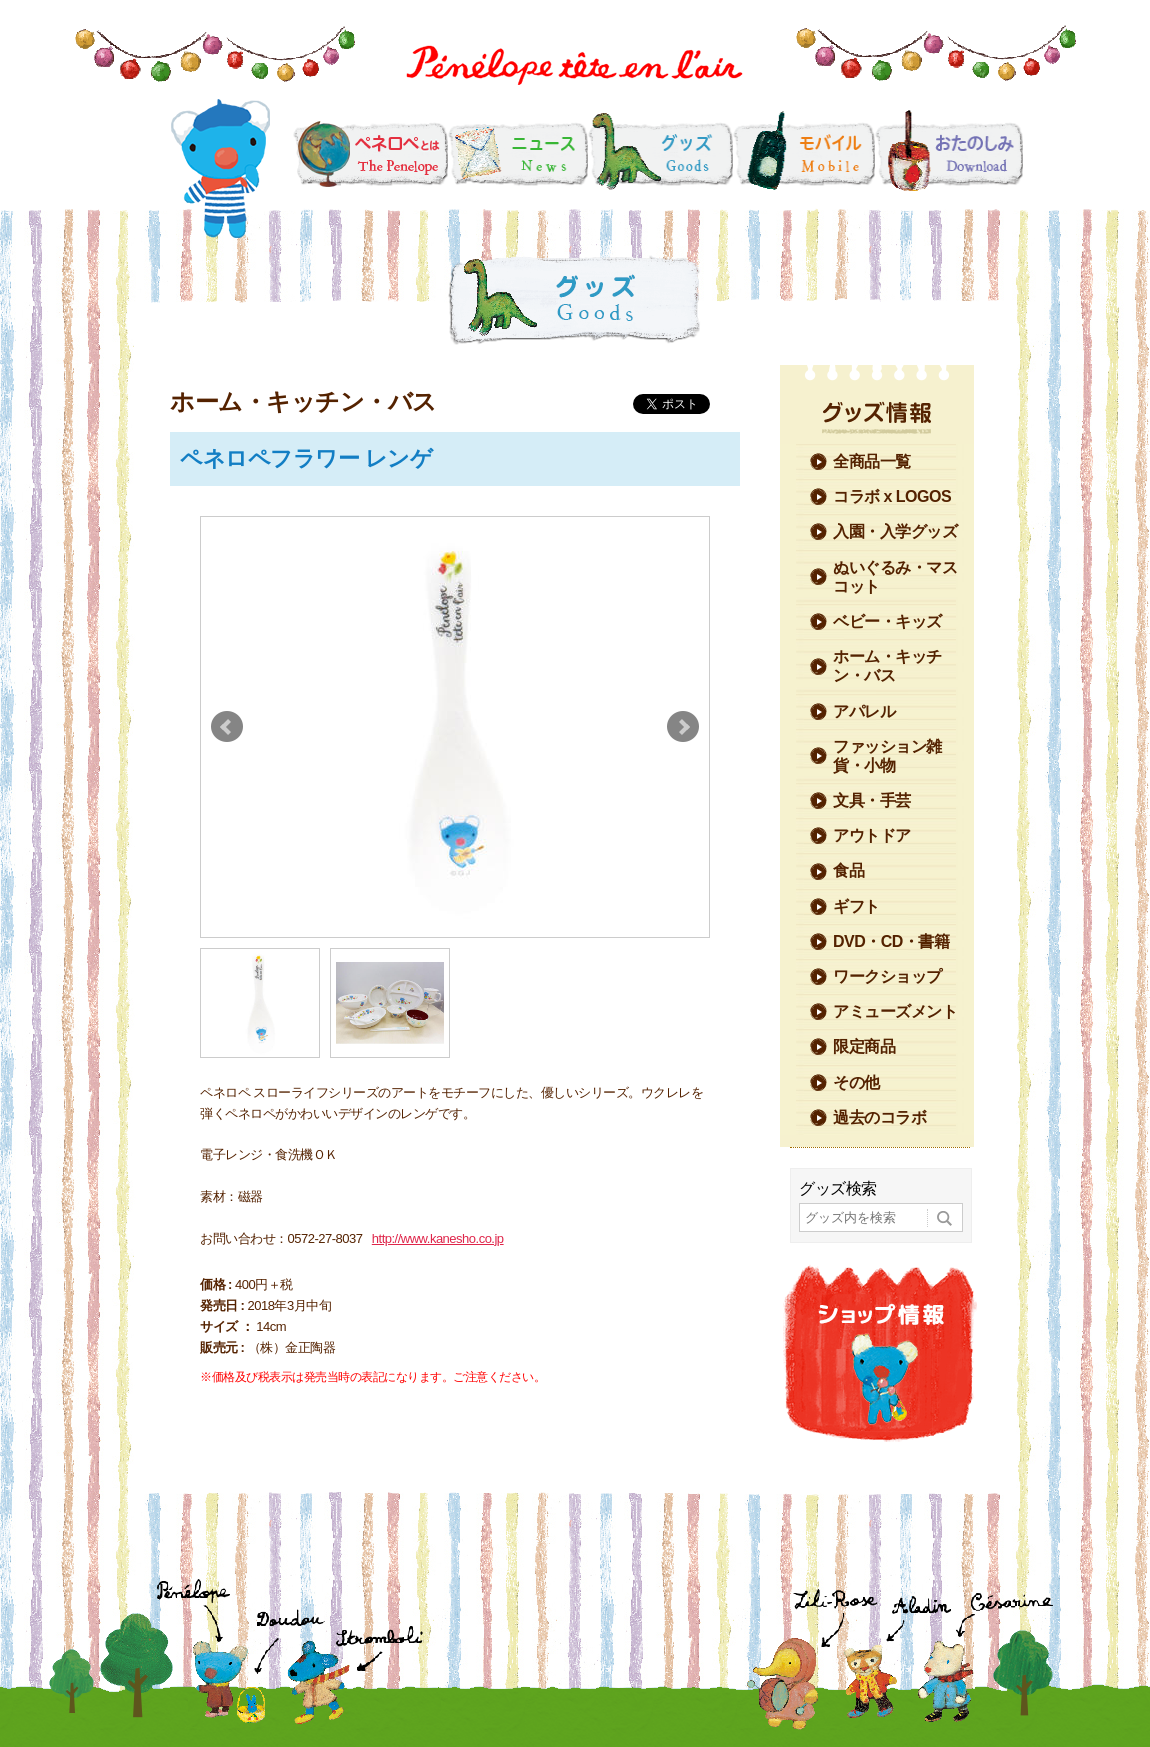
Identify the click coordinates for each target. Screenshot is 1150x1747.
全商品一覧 (872, 461)
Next (683, 727)
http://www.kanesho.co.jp (438, 1238)
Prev (227, 727)
